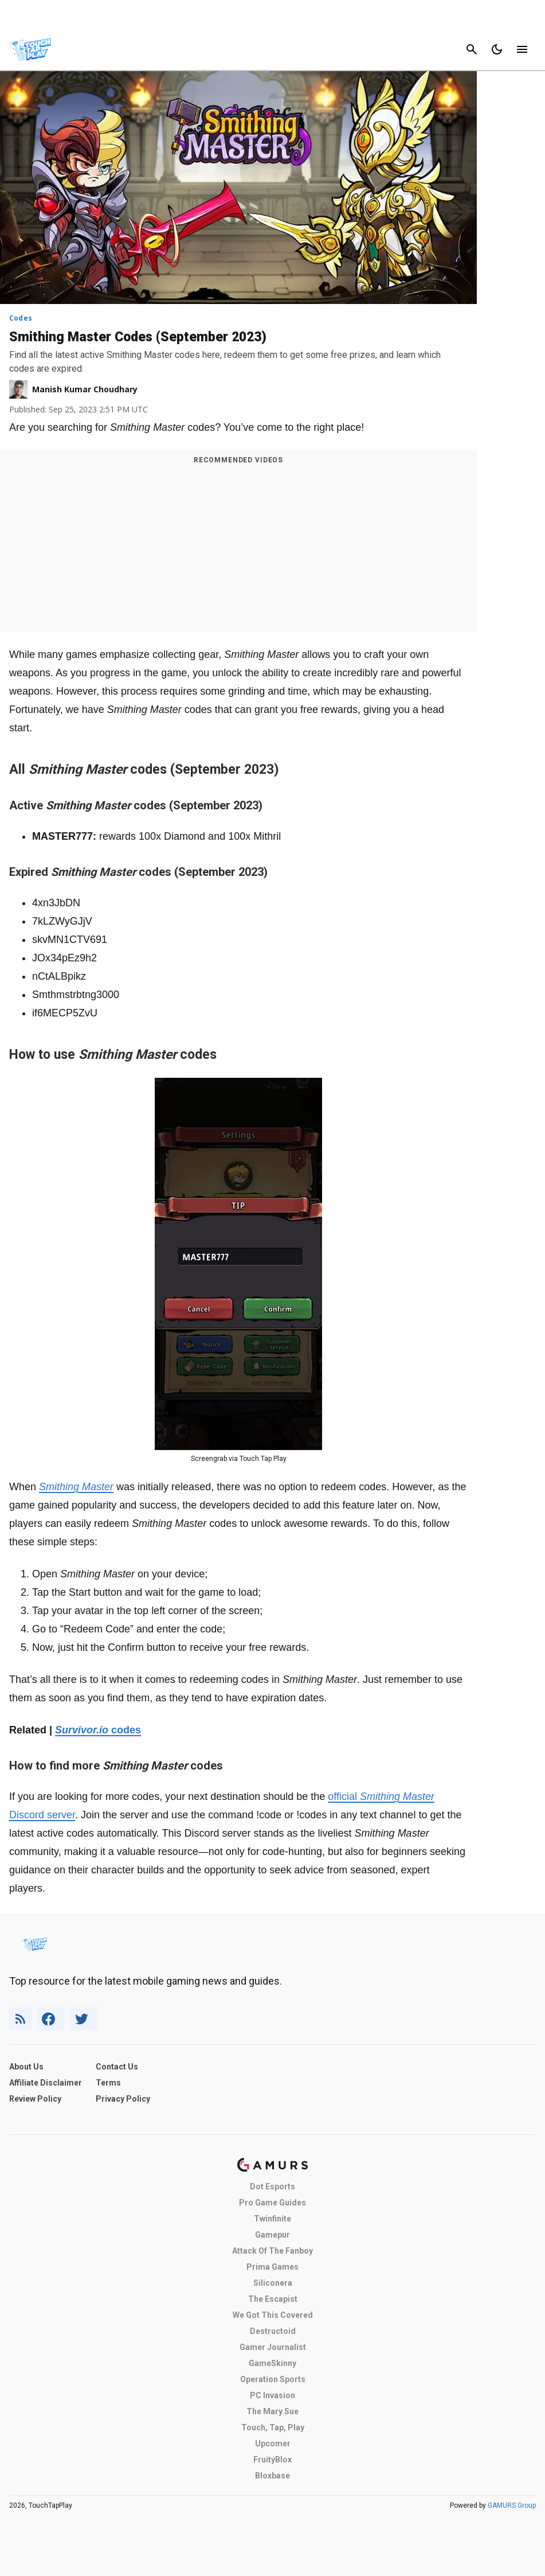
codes (98, 1730)
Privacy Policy (123, 2098)
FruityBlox (272, 2459)
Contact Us (117, 2066)
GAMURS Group (512, 2505)
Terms (108, 2082)
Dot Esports (272, 2186)
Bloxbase (272, 2475)
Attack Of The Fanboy (272, 2250)
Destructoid (273, 2331)
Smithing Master (76, 1486)
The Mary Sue (272, 2411)
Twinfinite (272, 2218)
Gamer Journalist (273, 2347)
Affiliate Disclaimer (45, 2082)
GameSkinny (272, 2363)
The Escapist (272, 2299)
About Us (26, 2066)
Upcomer (273, 2443)
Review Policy (35, 2098)
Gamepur (272, 2234)
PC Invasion (272, 2395)
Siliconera (272, 2282)
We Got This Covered (273, 2315)
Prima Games (272, 2266)
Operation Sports (272, 2379)
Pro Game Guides (272, 2202)
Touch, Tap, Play (272, 2427)
